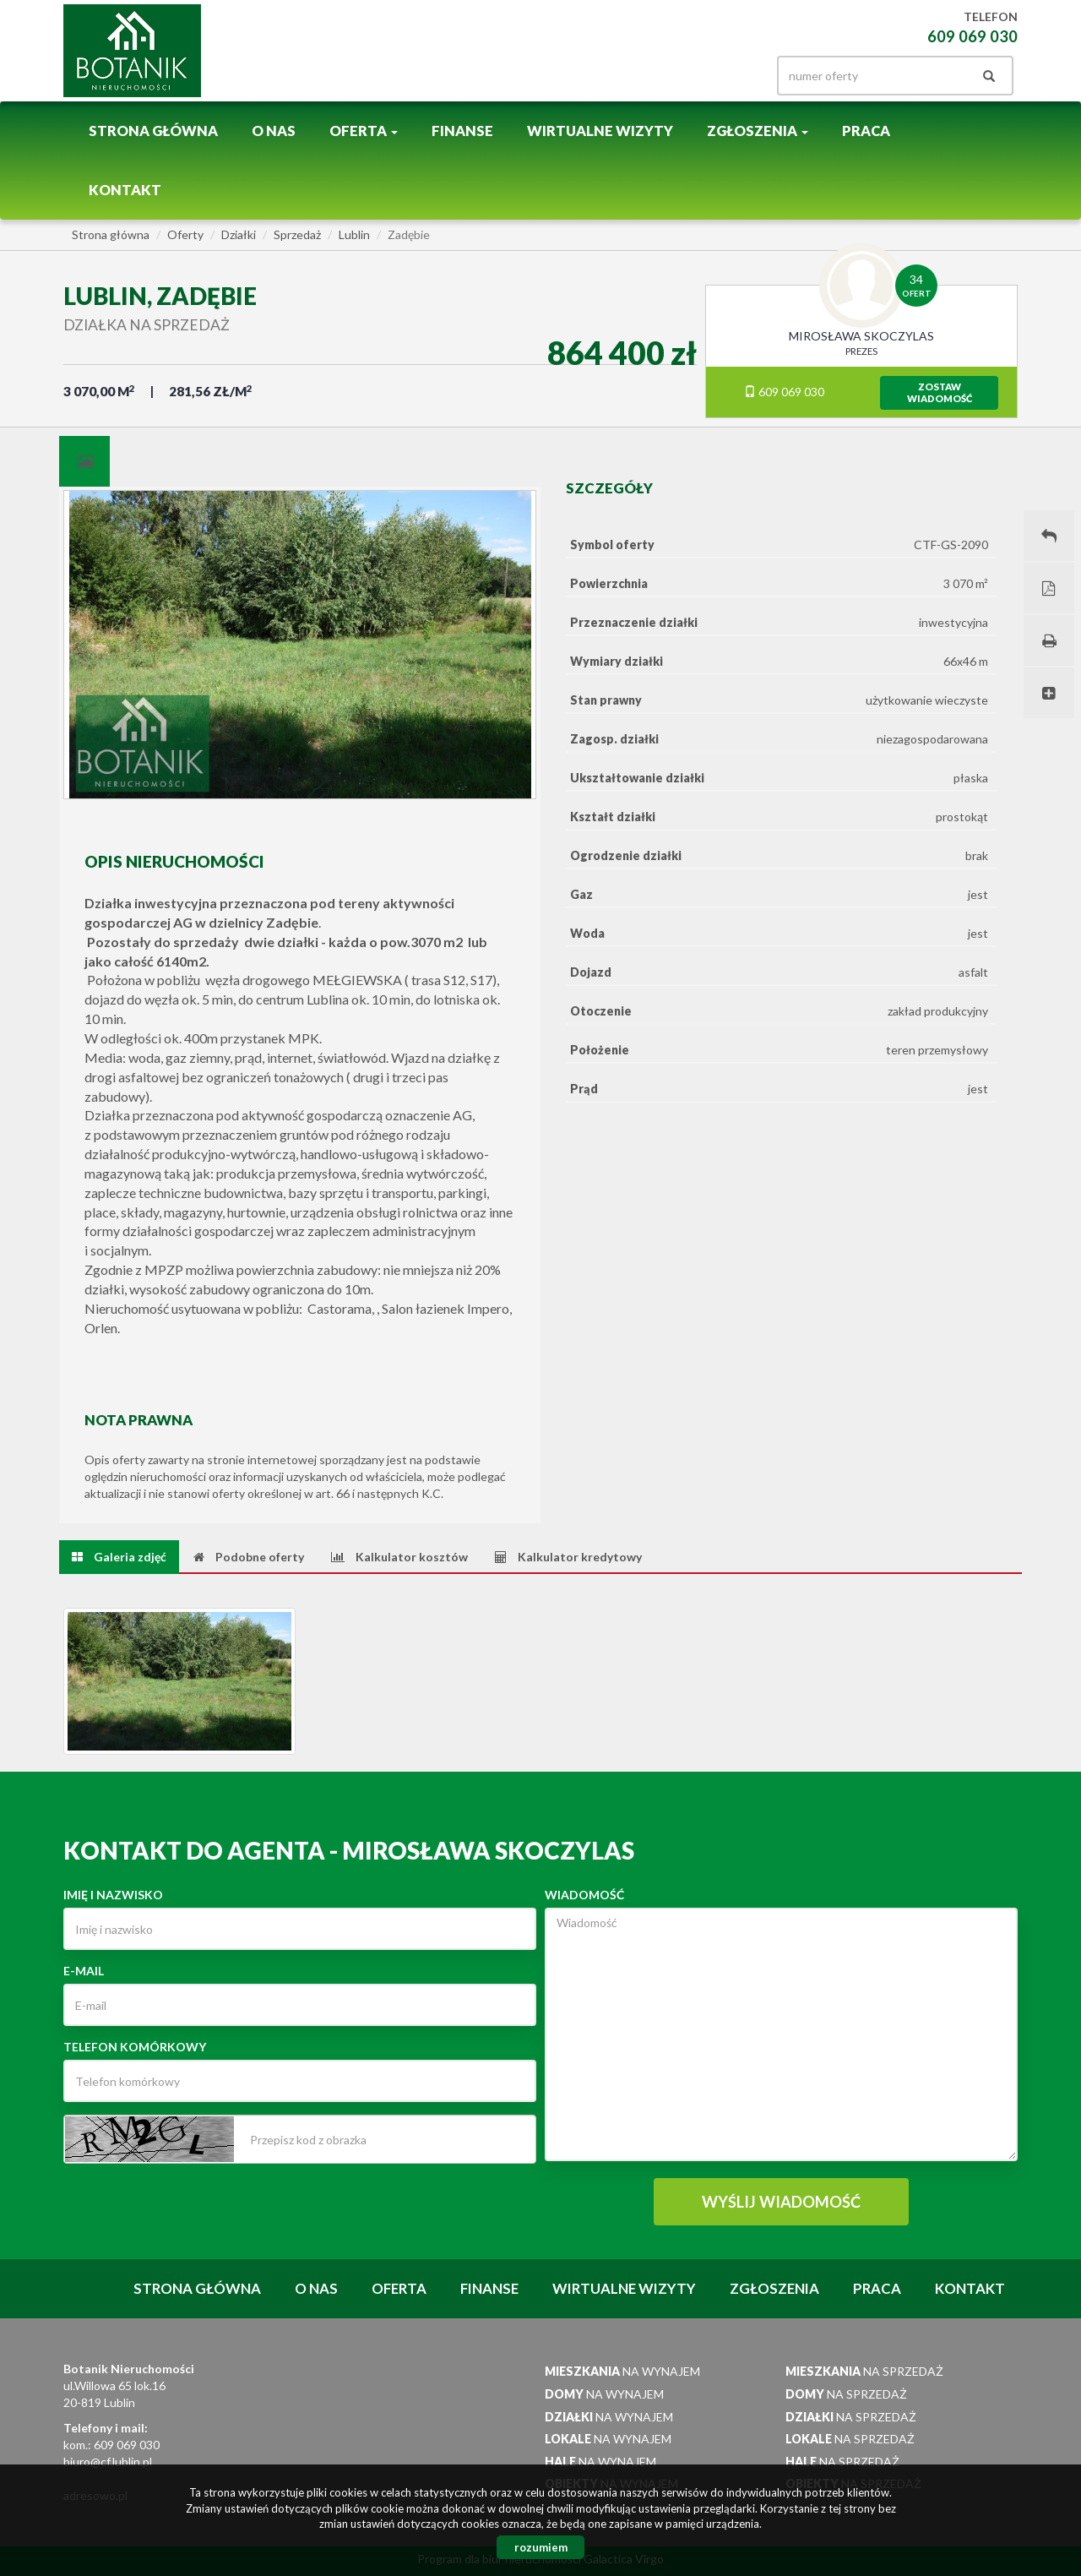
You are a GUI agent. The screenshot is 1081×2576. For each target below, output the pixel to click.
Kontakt (125, 190)
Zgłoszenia (774, 2288)
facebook (701, 71)
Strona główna (153, 131)
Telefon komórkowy (134, 2047)
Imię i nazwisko (113, 1894)
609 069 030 (784, 391)
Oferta (399, 2288)
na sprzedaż (864, 2371)
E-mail (83, 1970)
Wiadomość (584, 1894)
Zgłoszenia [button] (757, 131)
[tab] (84, 461)
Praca (866, 131)
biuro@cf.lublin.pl (107, 2461)
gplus (735, 71)
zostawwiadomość (939, 392)
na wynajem (622, 2371)
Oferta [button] (363, 131)
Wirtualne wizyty (600, 131)
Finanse (462, 131)
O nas (274, 131)
